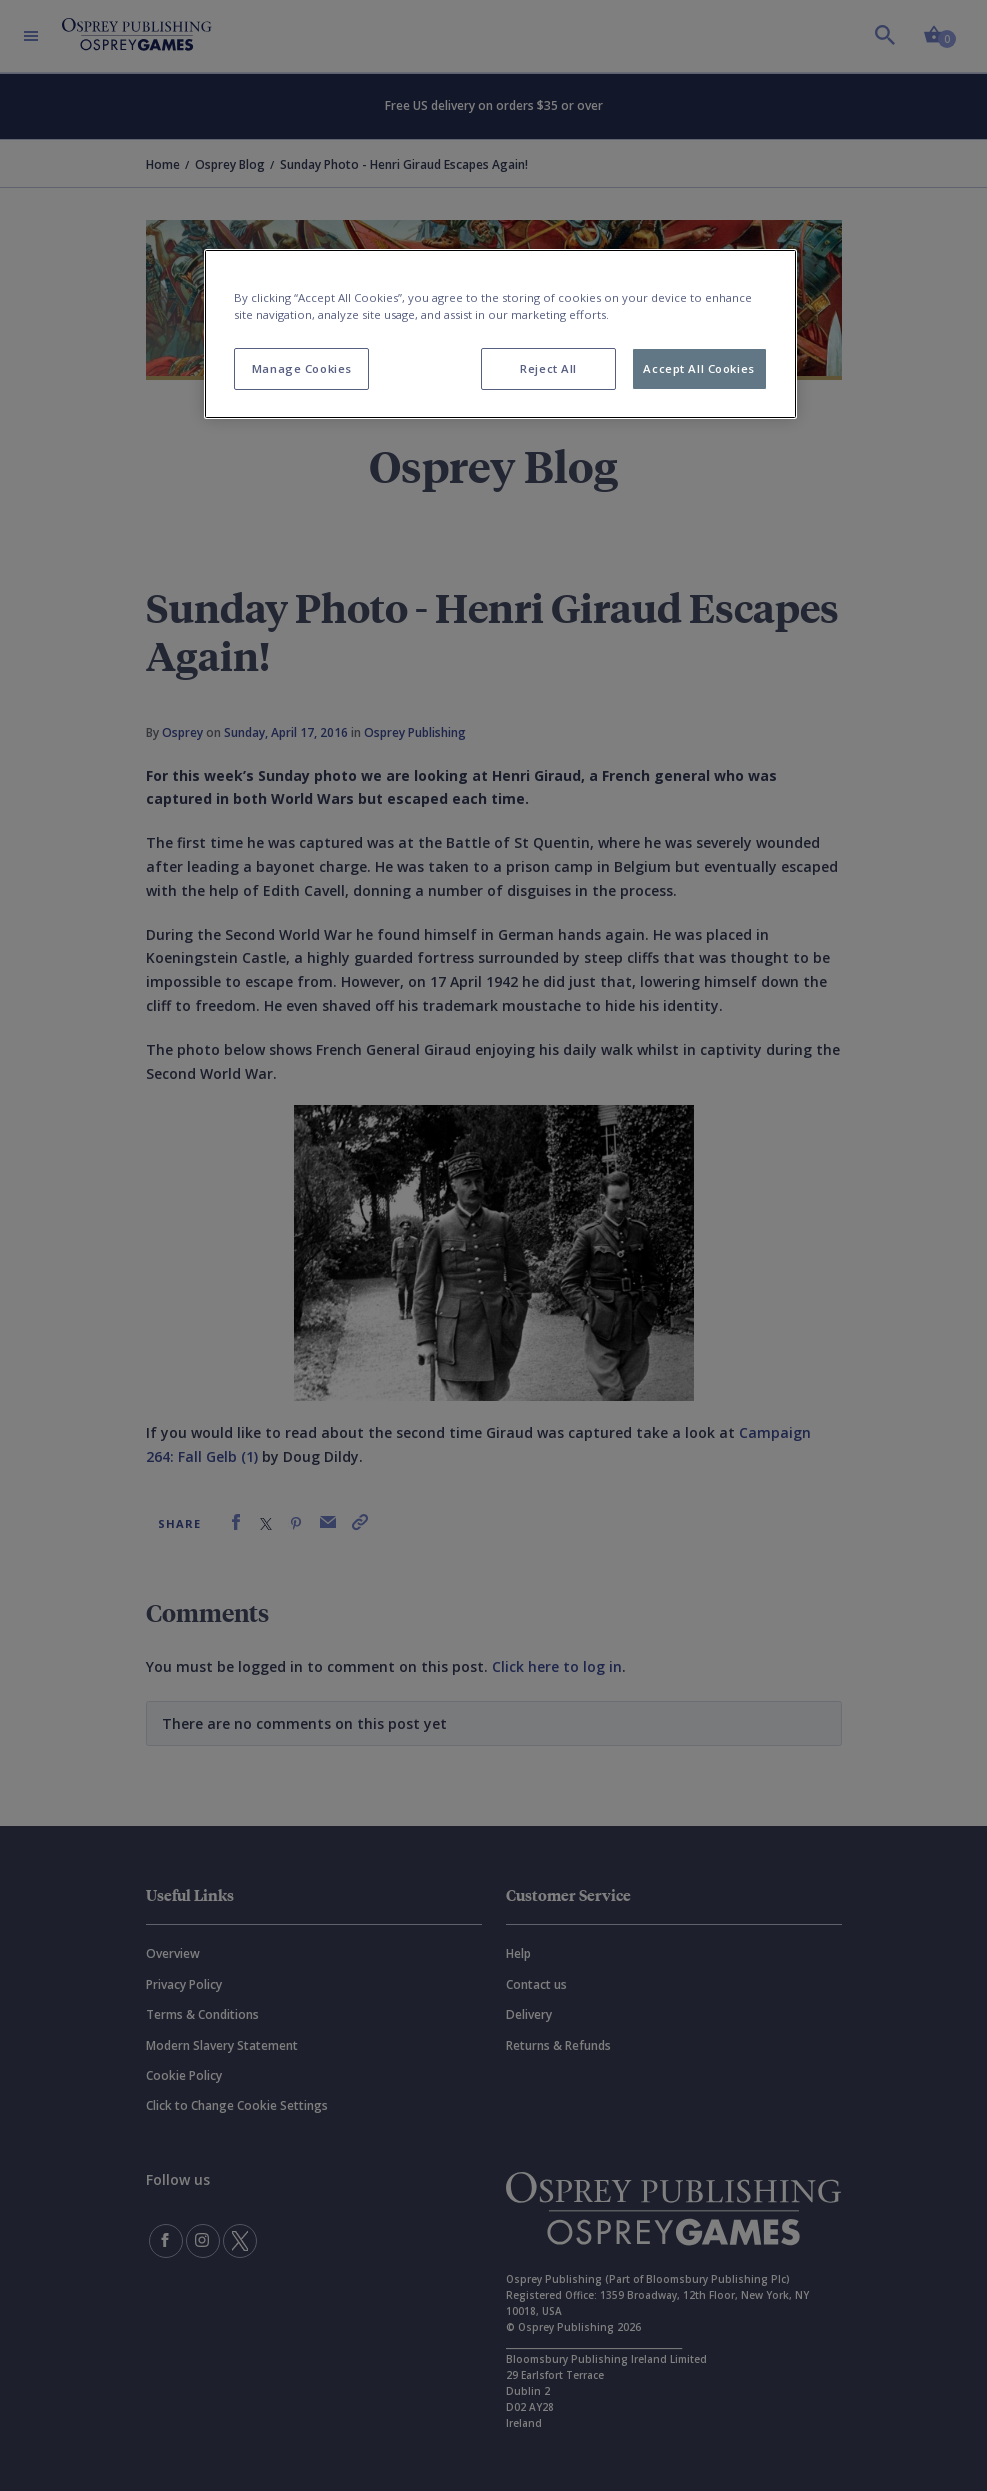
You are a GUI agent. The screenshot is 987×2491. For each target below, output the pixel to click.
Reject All (548, 368)
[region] (500, 334)
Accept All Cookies (698, 368)
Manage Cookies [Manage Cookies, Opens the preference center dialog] (302, 368)
